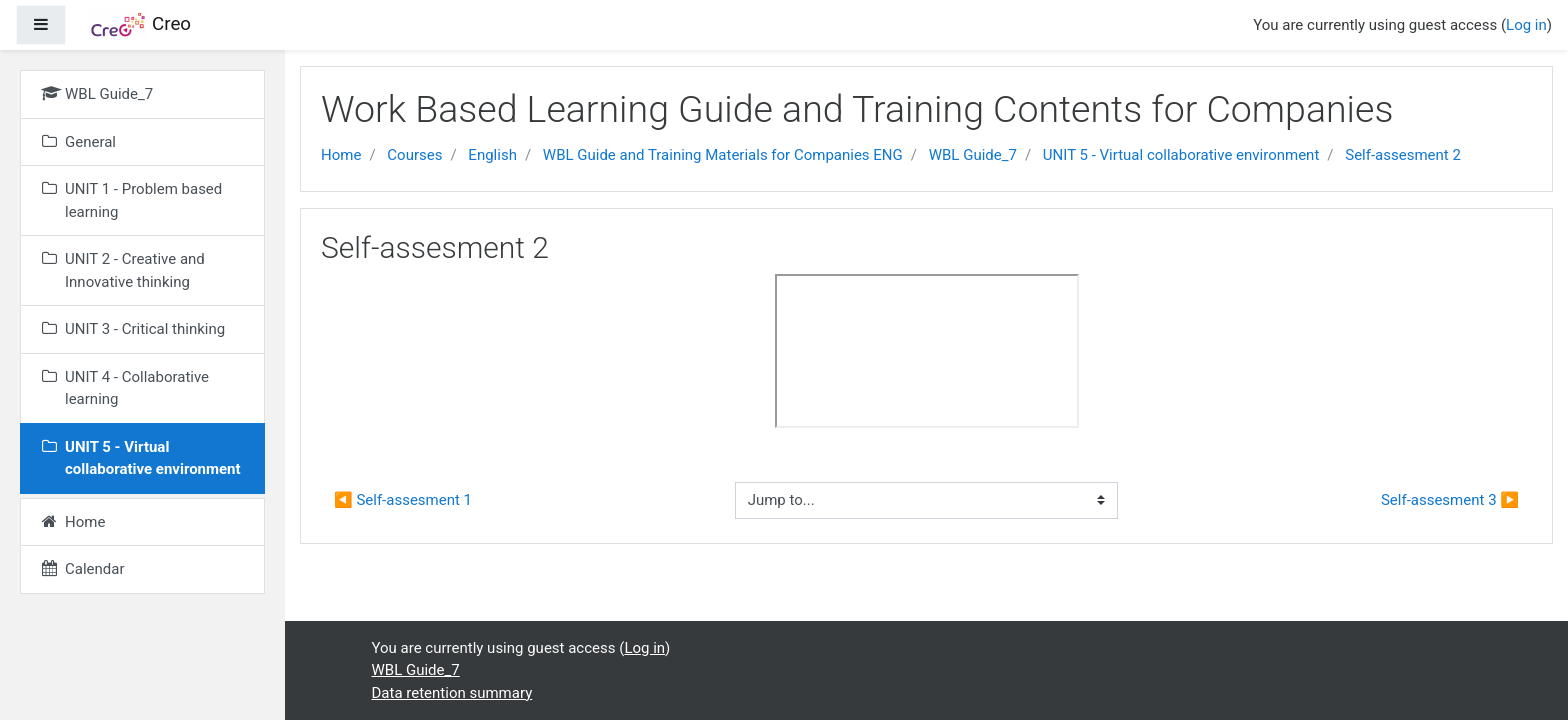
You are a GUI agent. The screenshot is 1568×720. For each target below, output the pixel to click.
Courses (414, 155)
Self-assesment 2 (1403, 155)
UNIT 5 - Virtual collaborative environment (1181, 155)
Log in (1526, 25)
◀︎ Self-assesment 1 (403, 500)
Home (341, 155)
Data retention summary (452, 693)
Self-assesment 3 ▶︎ (1450, 500)
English (492, 155)
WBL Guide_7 (973, 155)
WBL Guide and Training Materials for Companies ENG (723, 155)
